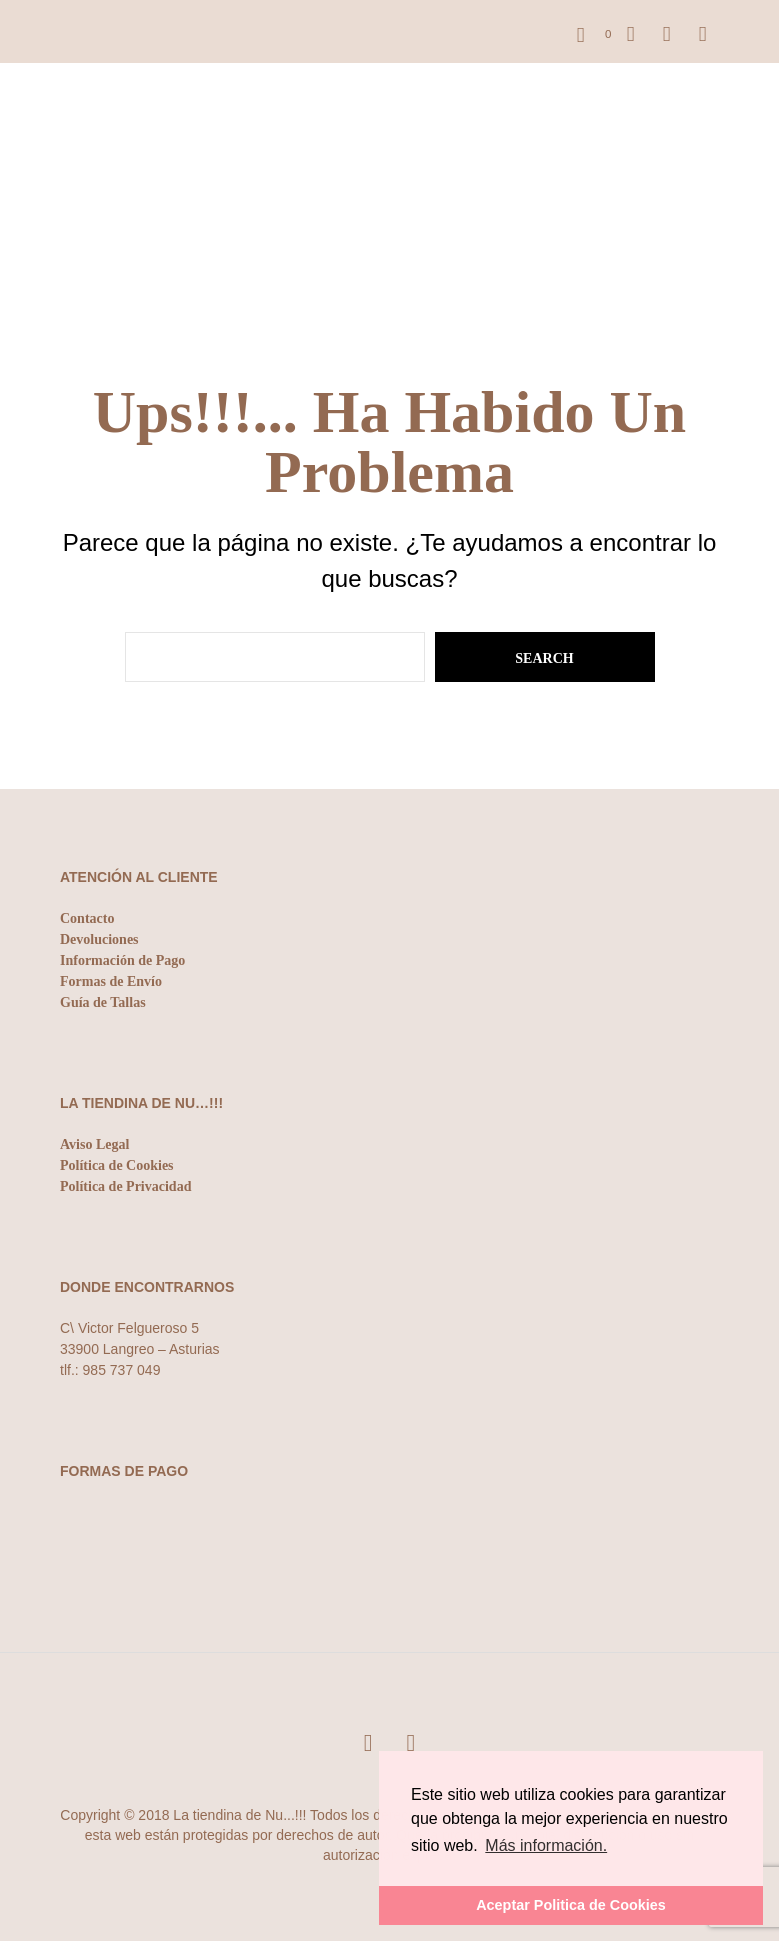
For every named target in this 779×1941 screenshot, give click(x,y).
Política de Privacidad (125, 1186)
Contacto (87, 918)
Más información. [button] (546, 1845)
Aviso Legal (94, 1144)
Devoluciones (99, 939)
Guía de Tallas (103, 1002)
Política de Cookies (117, 1165)
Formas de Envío (111, 981)
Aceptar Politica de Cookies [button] (571, 1905)
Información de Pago (122, 960)
